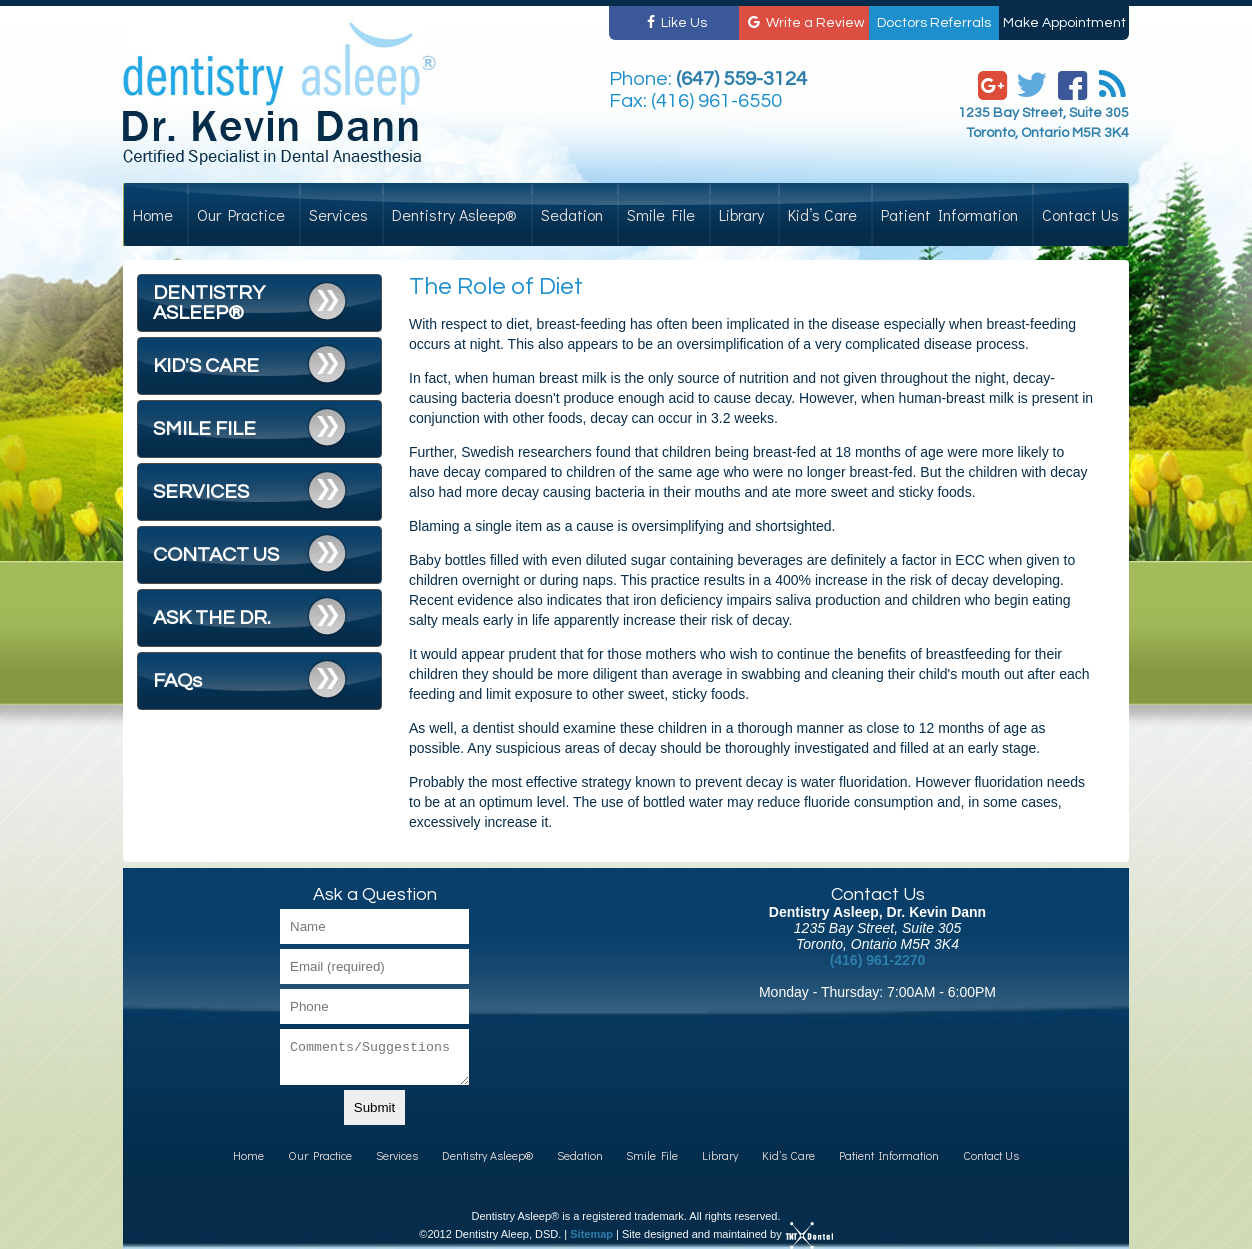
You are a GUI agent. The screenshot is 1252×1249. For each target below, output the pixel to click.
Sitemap (591, 1234)
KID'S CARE (206, 366)
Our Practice (241, 214)
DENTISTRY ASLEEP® (209, 303)
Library (741, 214)
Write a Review (804, 23)
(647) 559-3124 (741, 79)
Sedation (572, 214)
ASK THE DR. (212, 618)
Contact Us (1080, 214)
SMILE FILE (204, 429)
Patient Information (949, 214)
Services (338, 214)
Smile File (661, 214)
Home (153, 214)
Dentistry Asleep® (454, 214)
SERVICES (201, 492)
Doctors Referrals (934, 23)
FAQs (177, 681)
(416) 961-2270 (878, 960)
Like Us (674, 23)
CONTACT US (216, 555)
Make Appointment (1064, 23)
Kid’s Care (822, 214)
